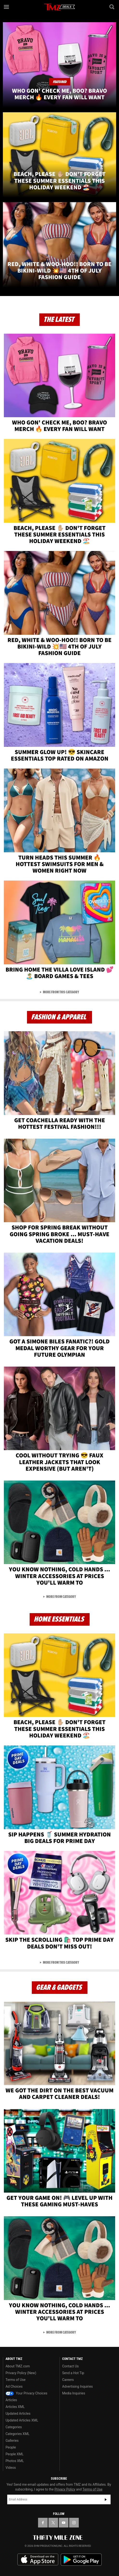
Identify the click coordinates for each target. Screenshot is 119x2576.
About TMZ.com (18, 2366)
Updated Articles (18, 2413)
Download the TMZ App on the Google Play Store (81, 2560)
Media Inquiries (73, 2393)
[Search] (112, 7)
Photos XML (15, 2461)
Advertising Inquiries (77, 2386)
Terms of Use (16, 2380)
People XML (15, 2454)
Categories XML (17, 2434)
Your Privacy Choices (26, 2393)
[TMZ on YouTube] (63, 2522)
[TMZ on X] (53, 2522)
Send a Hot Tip (73, 2373)
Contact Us (70, 2366)
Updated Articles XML (22, 2420)
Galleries (12, 2440)
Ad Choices (14, 2386)
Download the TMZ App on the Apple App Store (37, 2560)
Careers (68, 2380)
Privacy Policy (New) (21, 2373)
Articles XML (15, 2407)
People (11, 2447)
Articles (11, 2400)
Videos (11, 2468)
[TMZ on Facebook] (43, 2522)
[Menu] (6, 7)
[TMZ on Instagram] (74, 2522)
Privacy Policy (64, 2489)
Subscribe (106, 2499)
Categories (14, 2427)
